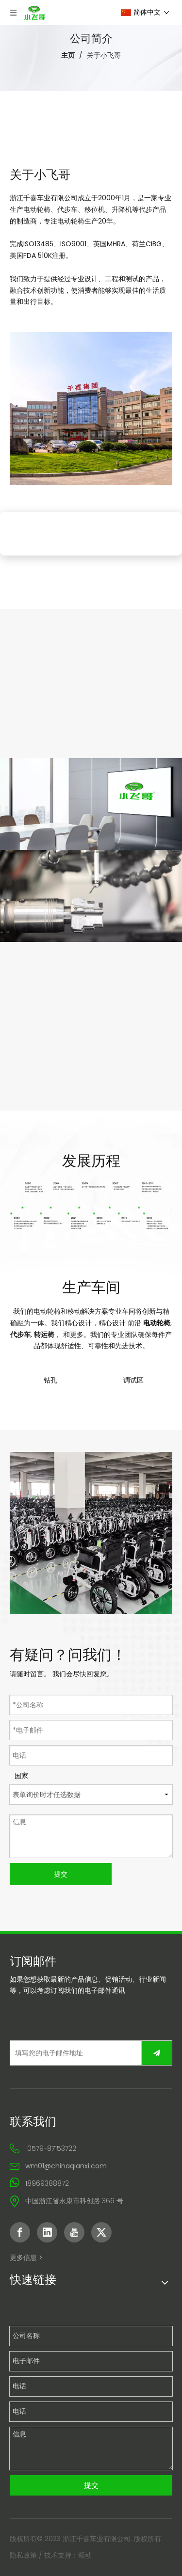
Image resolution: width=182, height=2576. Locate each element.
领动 (85, 2555)
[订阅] (156, 2053)
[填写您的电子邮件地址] (73, 2053)
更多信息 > (26, 2257)
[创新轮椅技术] (91, 896)
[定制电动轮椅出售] (91, 804)
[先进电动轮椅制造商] (91, 1533)
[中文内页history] (91, 1210)
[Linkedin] (47, 2232)
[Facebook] (20, 2232)
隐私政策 (23, 2555)
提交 (60, 1874)
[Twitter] (101, 2232)
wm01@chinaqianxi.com (66, 2166)
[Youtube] (74, 2232)
